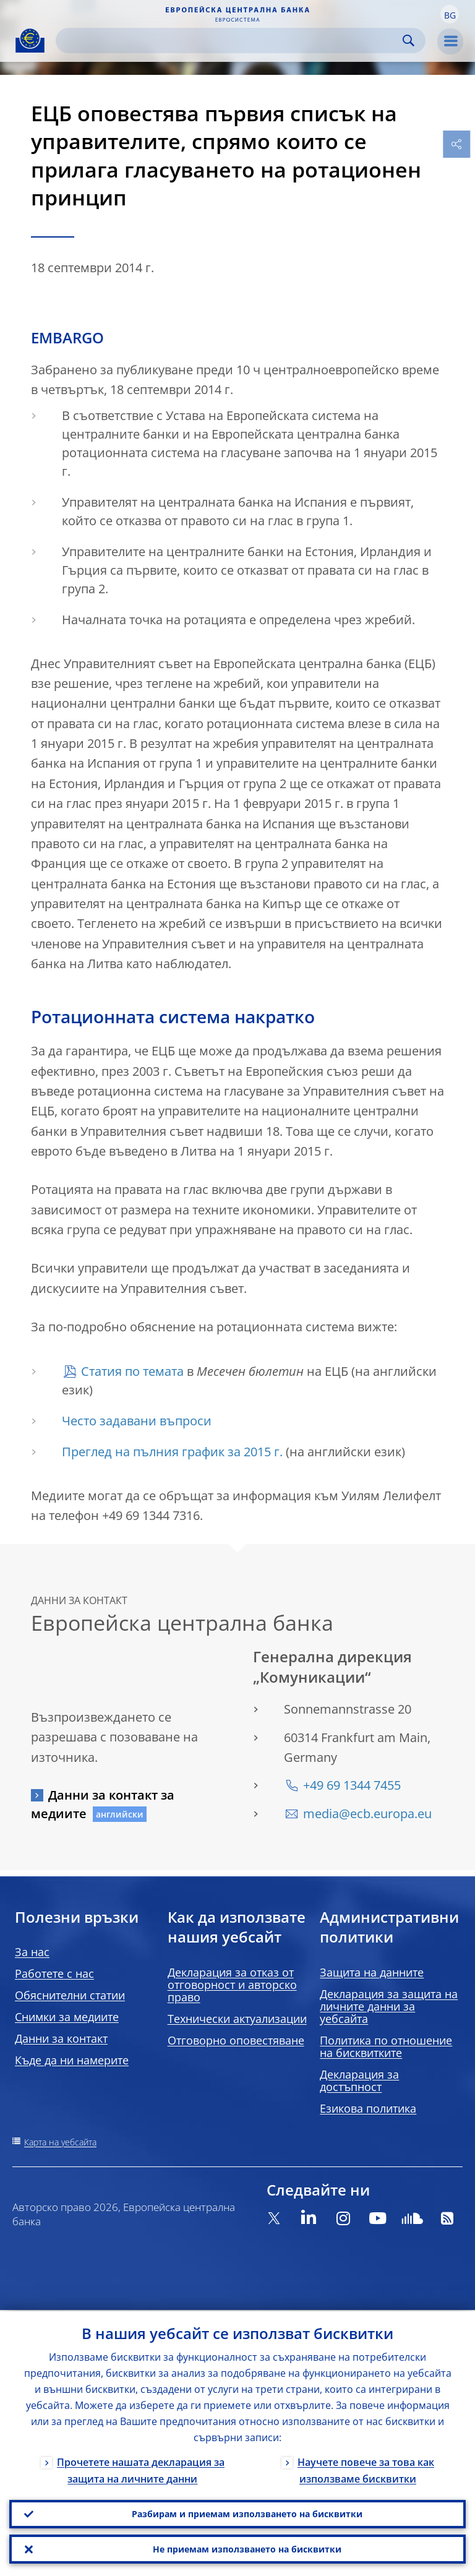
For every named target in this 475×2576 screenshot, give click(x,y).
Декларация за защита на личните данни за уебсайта (389, 2006)
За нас (32, 1951)
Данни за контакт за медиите (102, 1804)
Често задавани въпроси (137, 1420)
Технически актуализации (237, 2018)
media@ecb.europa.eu (367, 1813)
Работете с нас (54, 1973)
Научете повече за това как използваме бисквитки (365, 2469)
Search (408, 40)
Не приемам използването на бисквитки (247, 2548)
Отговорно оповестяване (236, 2040)
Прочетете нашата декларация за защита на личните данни (141, 2469)
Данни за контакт (61, 2038)
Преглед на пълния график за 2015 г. (172, 1451)
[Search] (230, 40)
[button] (449, 14)
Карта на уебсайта (60, 2142)
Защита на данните (372, 1972)
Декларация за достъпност (359, 2080)
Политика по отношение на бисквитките (386, 2046)
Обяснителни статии (70, 1995)
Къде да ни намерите (72, 2060)
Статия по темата (132, 1371)
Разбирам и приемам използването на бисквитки (247, 2512)
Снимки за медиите (67, 2016)
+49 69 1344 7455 (352, 1785)
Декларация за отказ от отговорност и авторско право (232, 1984)
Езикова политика (368, 2108)
